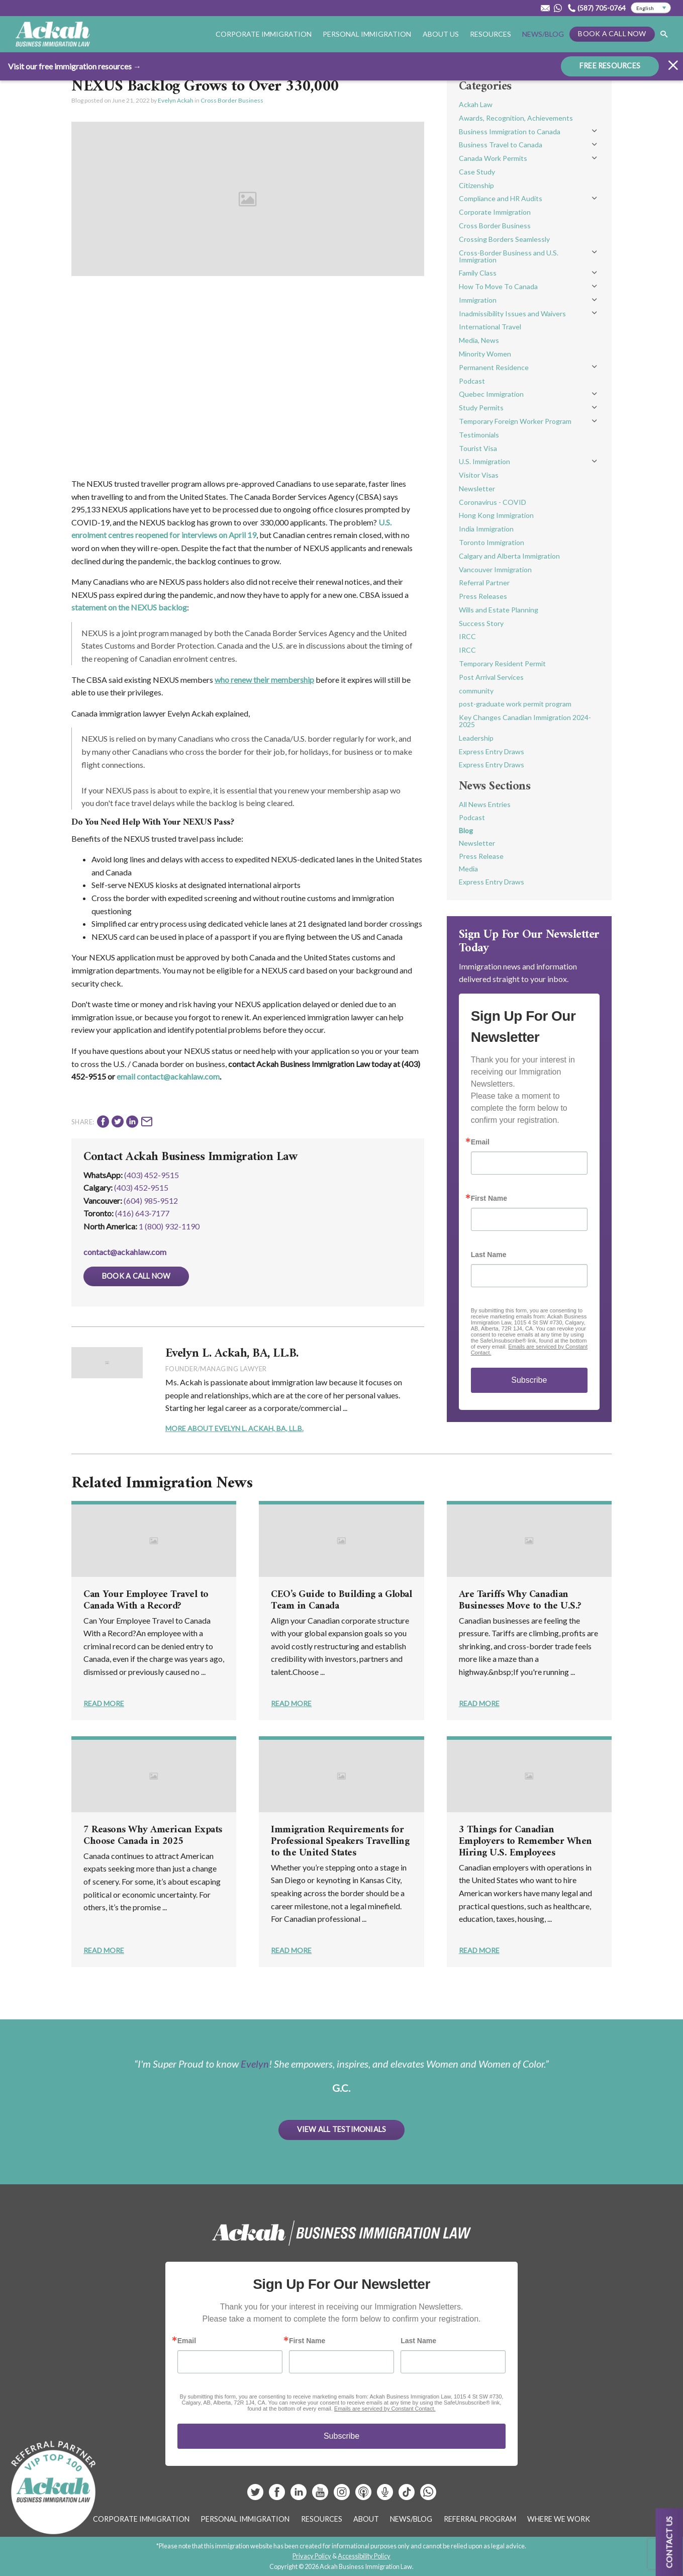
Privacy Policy (311, 2556)
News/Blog (543, 34)
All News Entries (485, 804)
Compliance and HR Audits (500, 198)
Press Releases (483, 596)
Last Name (489, 1254)
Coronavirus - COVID (492, 502)
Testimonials (479, 434)
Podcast (472, 381)
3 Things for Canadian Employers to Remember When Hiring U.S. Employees (525, 1841)
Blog (466, 830)
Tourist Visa (478, 448)
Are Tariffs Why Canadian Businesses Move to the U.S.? (520, 1600)
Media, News (479, 340)
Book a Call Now (612, 33)
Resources (490, 34)
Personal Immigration (367, 34)
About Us (441, 34)
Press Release (481, 856)
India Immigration (486, 528)
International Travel (490, 326)
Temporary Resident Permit (502, 663)
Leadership (476, 738)
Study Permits (481, 407)
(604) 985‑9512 (151, 1200)
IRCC (467, 636)
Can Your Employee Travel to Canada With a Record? (146, 1600)
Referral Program (480, 2519)
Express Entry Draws (491, 751)
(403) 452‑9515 (141, 1187)
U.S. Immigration (484, 461)
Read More (103, 1703)
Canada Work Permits (493, 158)
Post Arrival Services (491, 677)
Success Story (481, 623)
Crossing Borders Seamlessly (504, 239)
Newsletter (477, 488)
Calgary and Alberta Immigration (509, 556)
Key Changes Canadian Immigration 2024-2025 (525, 721)
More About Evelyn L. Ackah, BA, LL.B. (234, 1428)
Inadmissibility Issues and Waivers (512, 313)
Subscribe (529, 1380)
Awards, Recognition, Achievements (516, 118)
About (366, 2519)
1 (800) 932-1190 (169, 1226)
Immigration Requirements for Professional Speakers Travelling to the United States (340, 1841)
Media (468, 868)
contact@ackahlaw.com (124, 1252)
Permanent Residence (494, 367)
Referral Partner (484, 582)
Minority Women (485, 353)
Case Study (477, 171)
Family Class (478, 273)
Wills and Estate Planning (498, 609)
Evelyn (255, 2064)
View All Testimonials (341, 2129)
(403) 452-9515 (151, 1175)
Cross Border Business (232, 100)
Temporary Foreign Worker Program (515, 421)
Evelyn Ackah (175, 100)
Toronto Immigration (491, 542)
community (476, 690)
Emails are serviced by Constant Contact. (385, 2409)
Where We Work (558, 2519)
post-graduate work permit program (515, 703)
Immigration (478, 300)
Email (480, 1141)
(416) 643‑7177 (142, 1213)
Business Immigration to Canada (509, 131)
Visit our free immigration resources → (74, 66)
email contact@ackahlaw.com (168, 1076)
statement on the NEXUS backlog (129, 607)
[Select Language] (651, 8)
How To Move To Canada (498, 286)
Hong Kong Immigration (496, 515)
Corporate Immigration (264, 34)
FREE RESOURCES (609, 65)
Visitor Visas (479, 475)
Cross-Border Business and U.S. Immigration (508, 256)
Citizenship (476, 185)
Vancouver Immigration (495, 569)
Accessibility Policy (364, 2556)
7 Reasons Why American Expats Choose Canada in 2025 (152, 1835)
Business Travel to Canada (500, 144)
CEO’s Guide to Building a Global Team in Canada (341, 1600)
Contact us (669, 2542)
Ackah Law (476, 104)
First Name (489, 1198)
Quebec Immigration (491, 394)
